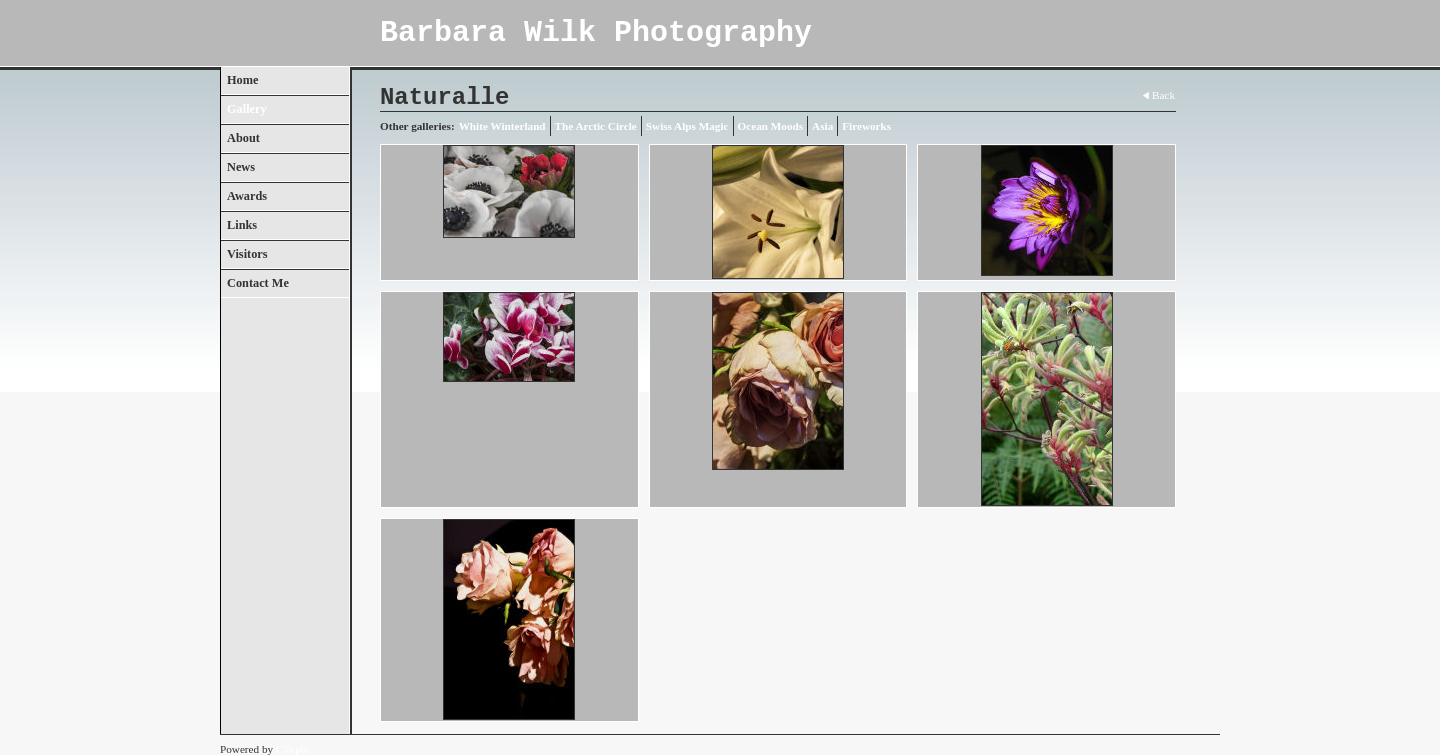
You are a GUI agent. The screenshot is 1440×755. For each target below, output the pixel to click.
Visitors (247, 254)
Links (242, 225)
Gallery (247, 109)
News (241, 167)
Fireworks (866, 126)
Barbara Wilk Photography (596, 33)
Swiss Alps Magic (687, 126)
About (243, 138)
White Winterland (502, 126)
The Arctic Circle (596, 126)
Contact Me (258, 283)
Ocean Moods (771, 126)
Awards (247, 196)
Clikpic (292, 749)
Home (242, 80)
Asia (822, 126)
